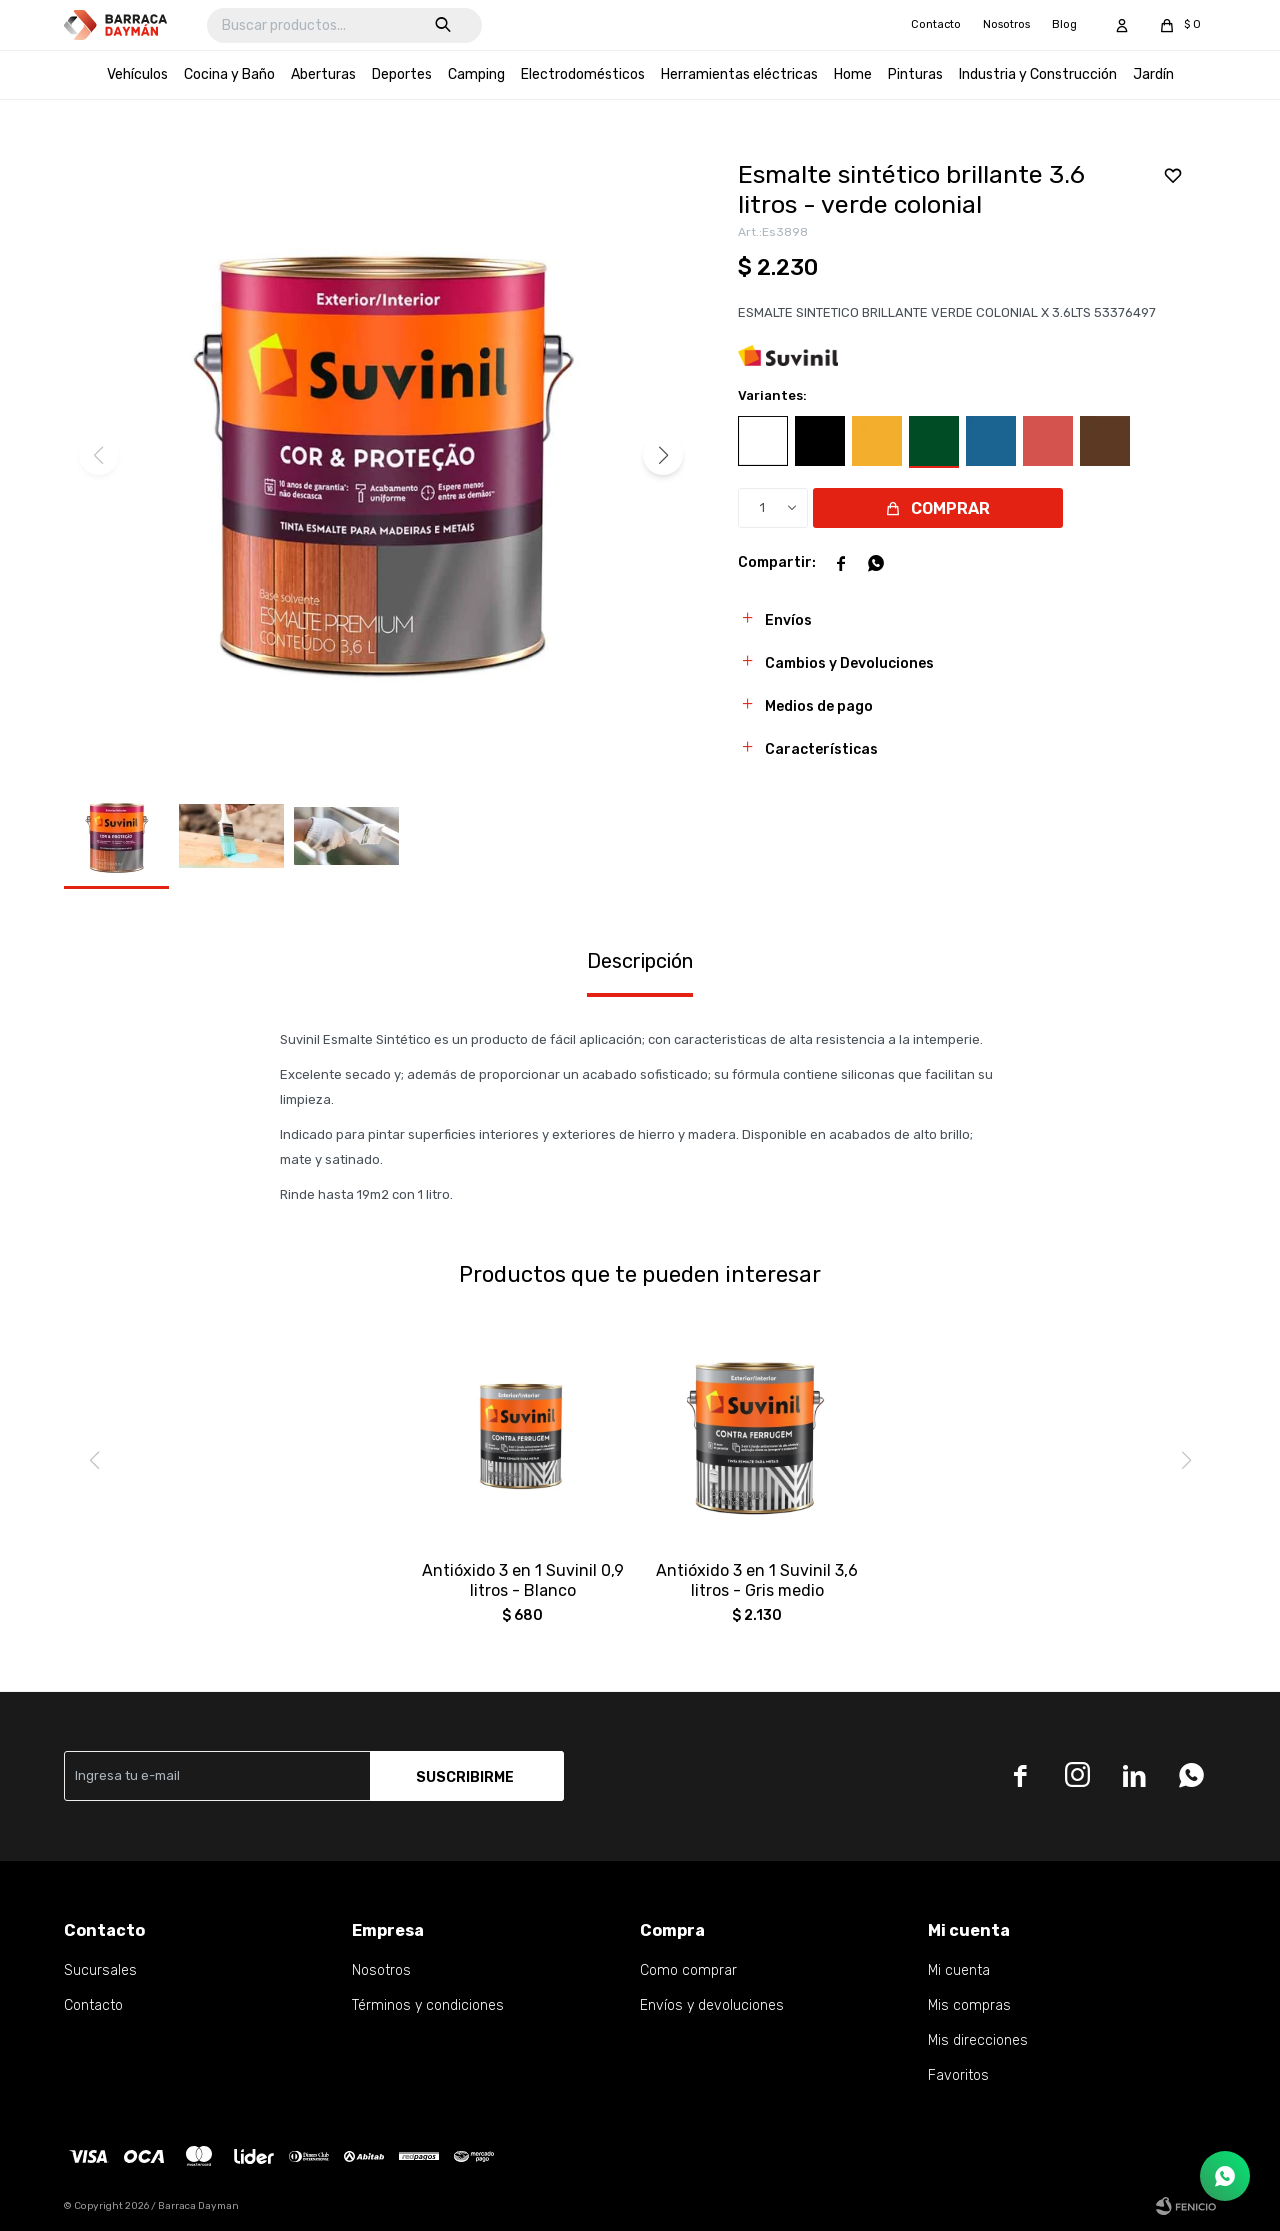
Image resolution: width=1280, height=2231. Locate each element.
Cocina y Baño (229, 74)
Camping (476, 74)
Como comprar (688, 1970)
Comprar (950, 508)
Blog (1064, 24)
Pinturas (915, 74)
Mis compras (969, 2005)
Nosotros (1006, 24)
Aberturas (323, 74)
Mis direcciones (978, 2040)
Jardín (1153, 74)
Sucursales (100, 1970)
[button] (663, 455)
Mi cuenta (959, 1970)
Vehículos (137, 74)
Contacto (936, 24)
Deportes (402, 74)
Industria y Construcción (1038, 74)
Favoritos (958, 2075)
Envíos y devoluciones (712, 2005)
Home (853, 74)
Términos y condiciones (428, 2005)
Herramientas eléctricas (739, 74)
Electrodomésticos (583, 74)
